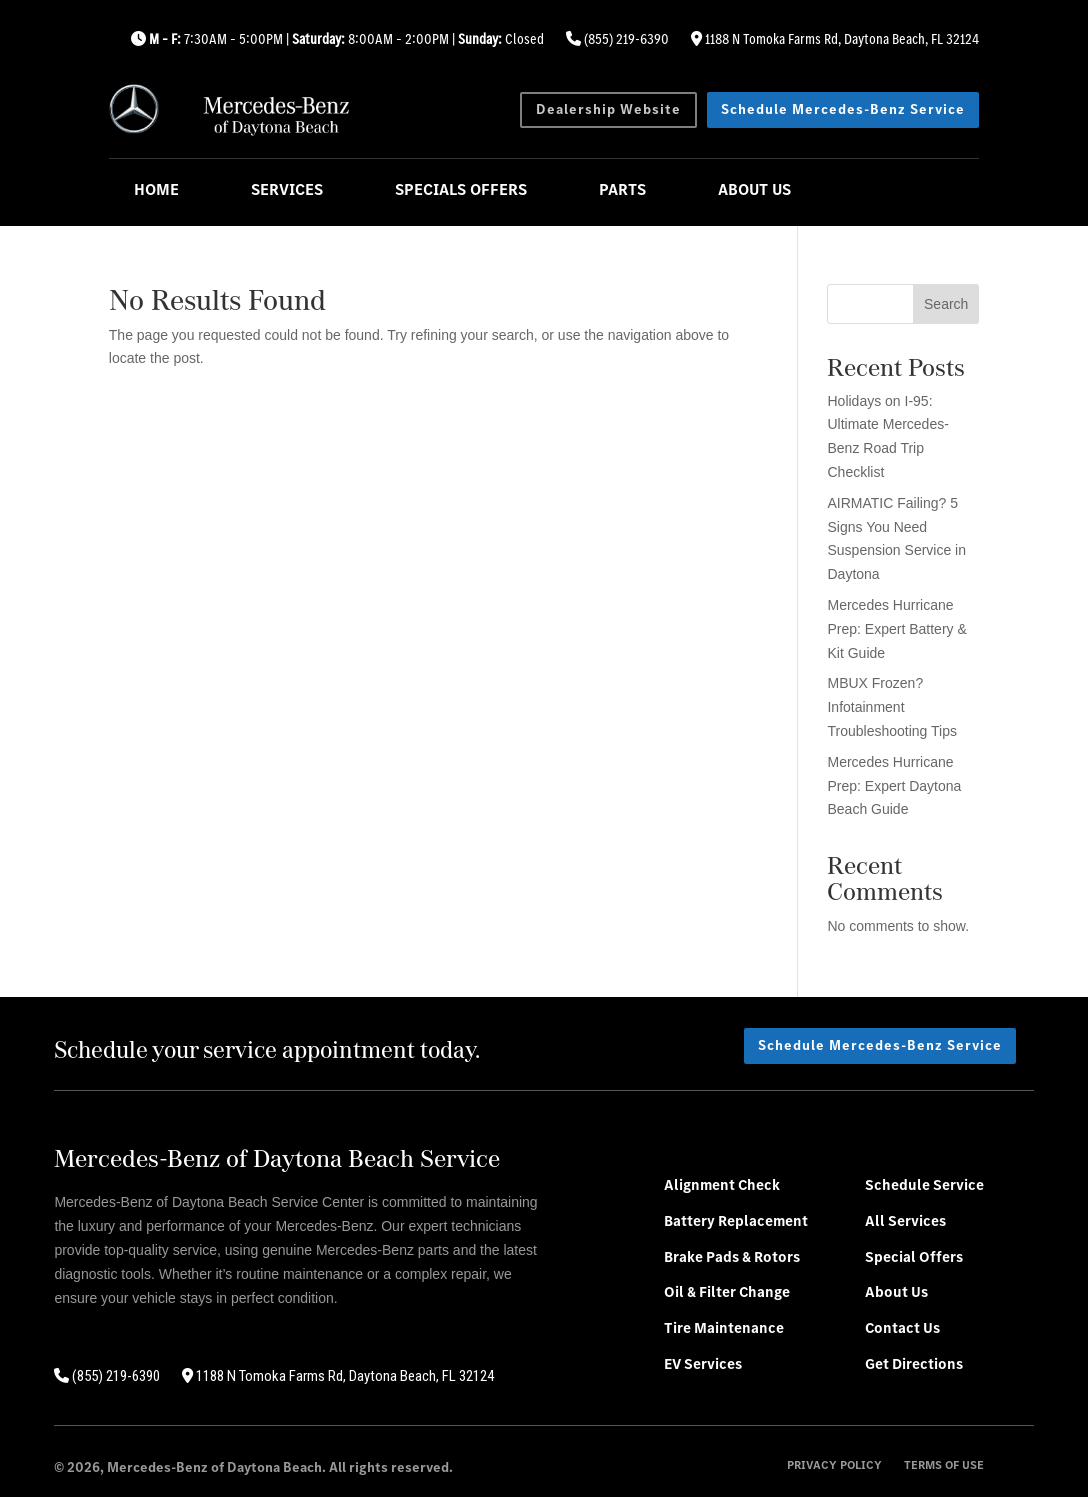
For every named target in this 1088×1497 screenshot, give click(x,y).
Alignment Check (722, 1184)
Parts (622, 189)
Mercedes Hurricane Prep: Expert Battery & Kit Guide (896, 629)
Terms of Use (944, 1466)
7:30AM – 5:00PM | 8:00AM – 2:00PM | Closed (337, 39)
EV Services (703, 1363)
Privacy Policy (834, 1466)
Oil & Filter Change (727, 1291)
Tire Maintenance (724, 1327)
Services (287, 189)
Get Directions (914, 1363)
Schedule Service (924, 1184)
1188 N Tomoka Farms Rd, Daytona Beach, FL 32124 (835, 39)
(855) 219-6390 (617, 39)
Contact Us (902, 1327)
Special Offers (914, 1256)
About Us (754, 189)
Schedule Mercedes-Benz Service (843, 109)
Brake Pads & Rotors (732, 1256)
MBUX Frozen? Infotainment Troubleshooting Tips (891, 707)
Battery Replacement (736, 1220)
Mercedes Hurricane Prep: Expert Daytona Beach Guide (894, 786)
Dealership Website (608, 109)
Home (156, 189)
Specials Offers (461, 189)
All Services (905, 1220)
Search (946, 304)
